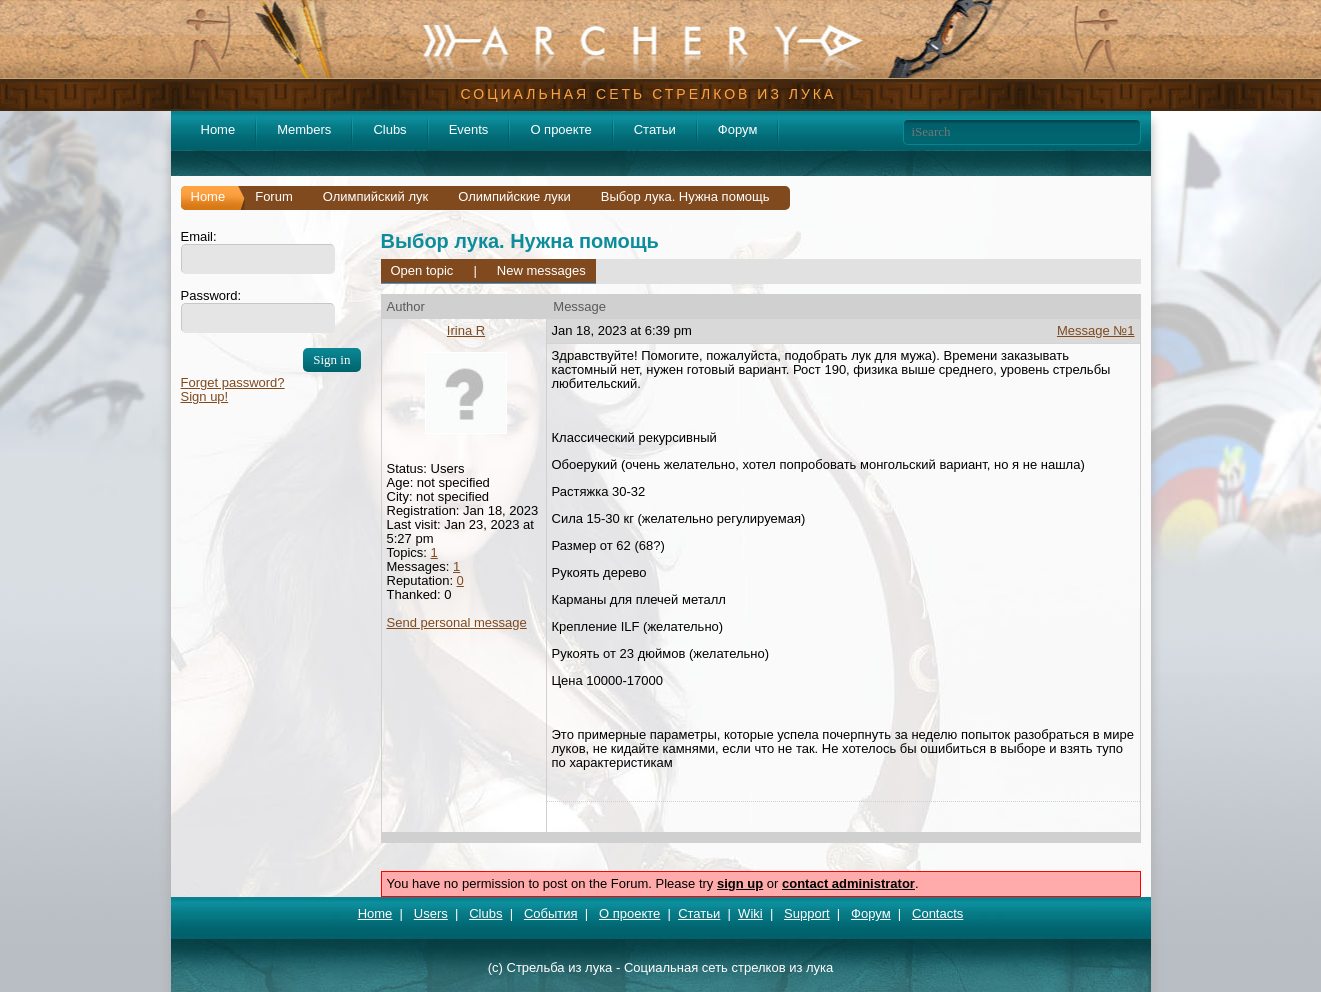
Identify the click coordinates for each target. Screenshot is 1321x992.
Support (807, 913)
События (551, 913)
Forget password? (233, 382)
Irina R (466, 330)
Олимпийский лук (375, 196)
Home (218, 129)
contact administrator (848, 883)
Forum (274, 196)
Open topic (422, 270)
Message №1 (1096, 330)
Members (304, 129)
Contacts (937, 913)
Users (431, 913)
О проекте (560, 129)
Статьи (655, 129)
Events (469, 129)
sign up (740, 883)
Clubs (389, 129)
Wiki (750, 913)
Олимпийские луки (514, 196)
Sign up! (205, 396)
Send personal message (457, 622)
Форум (738, 129)
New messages (541, 270)
